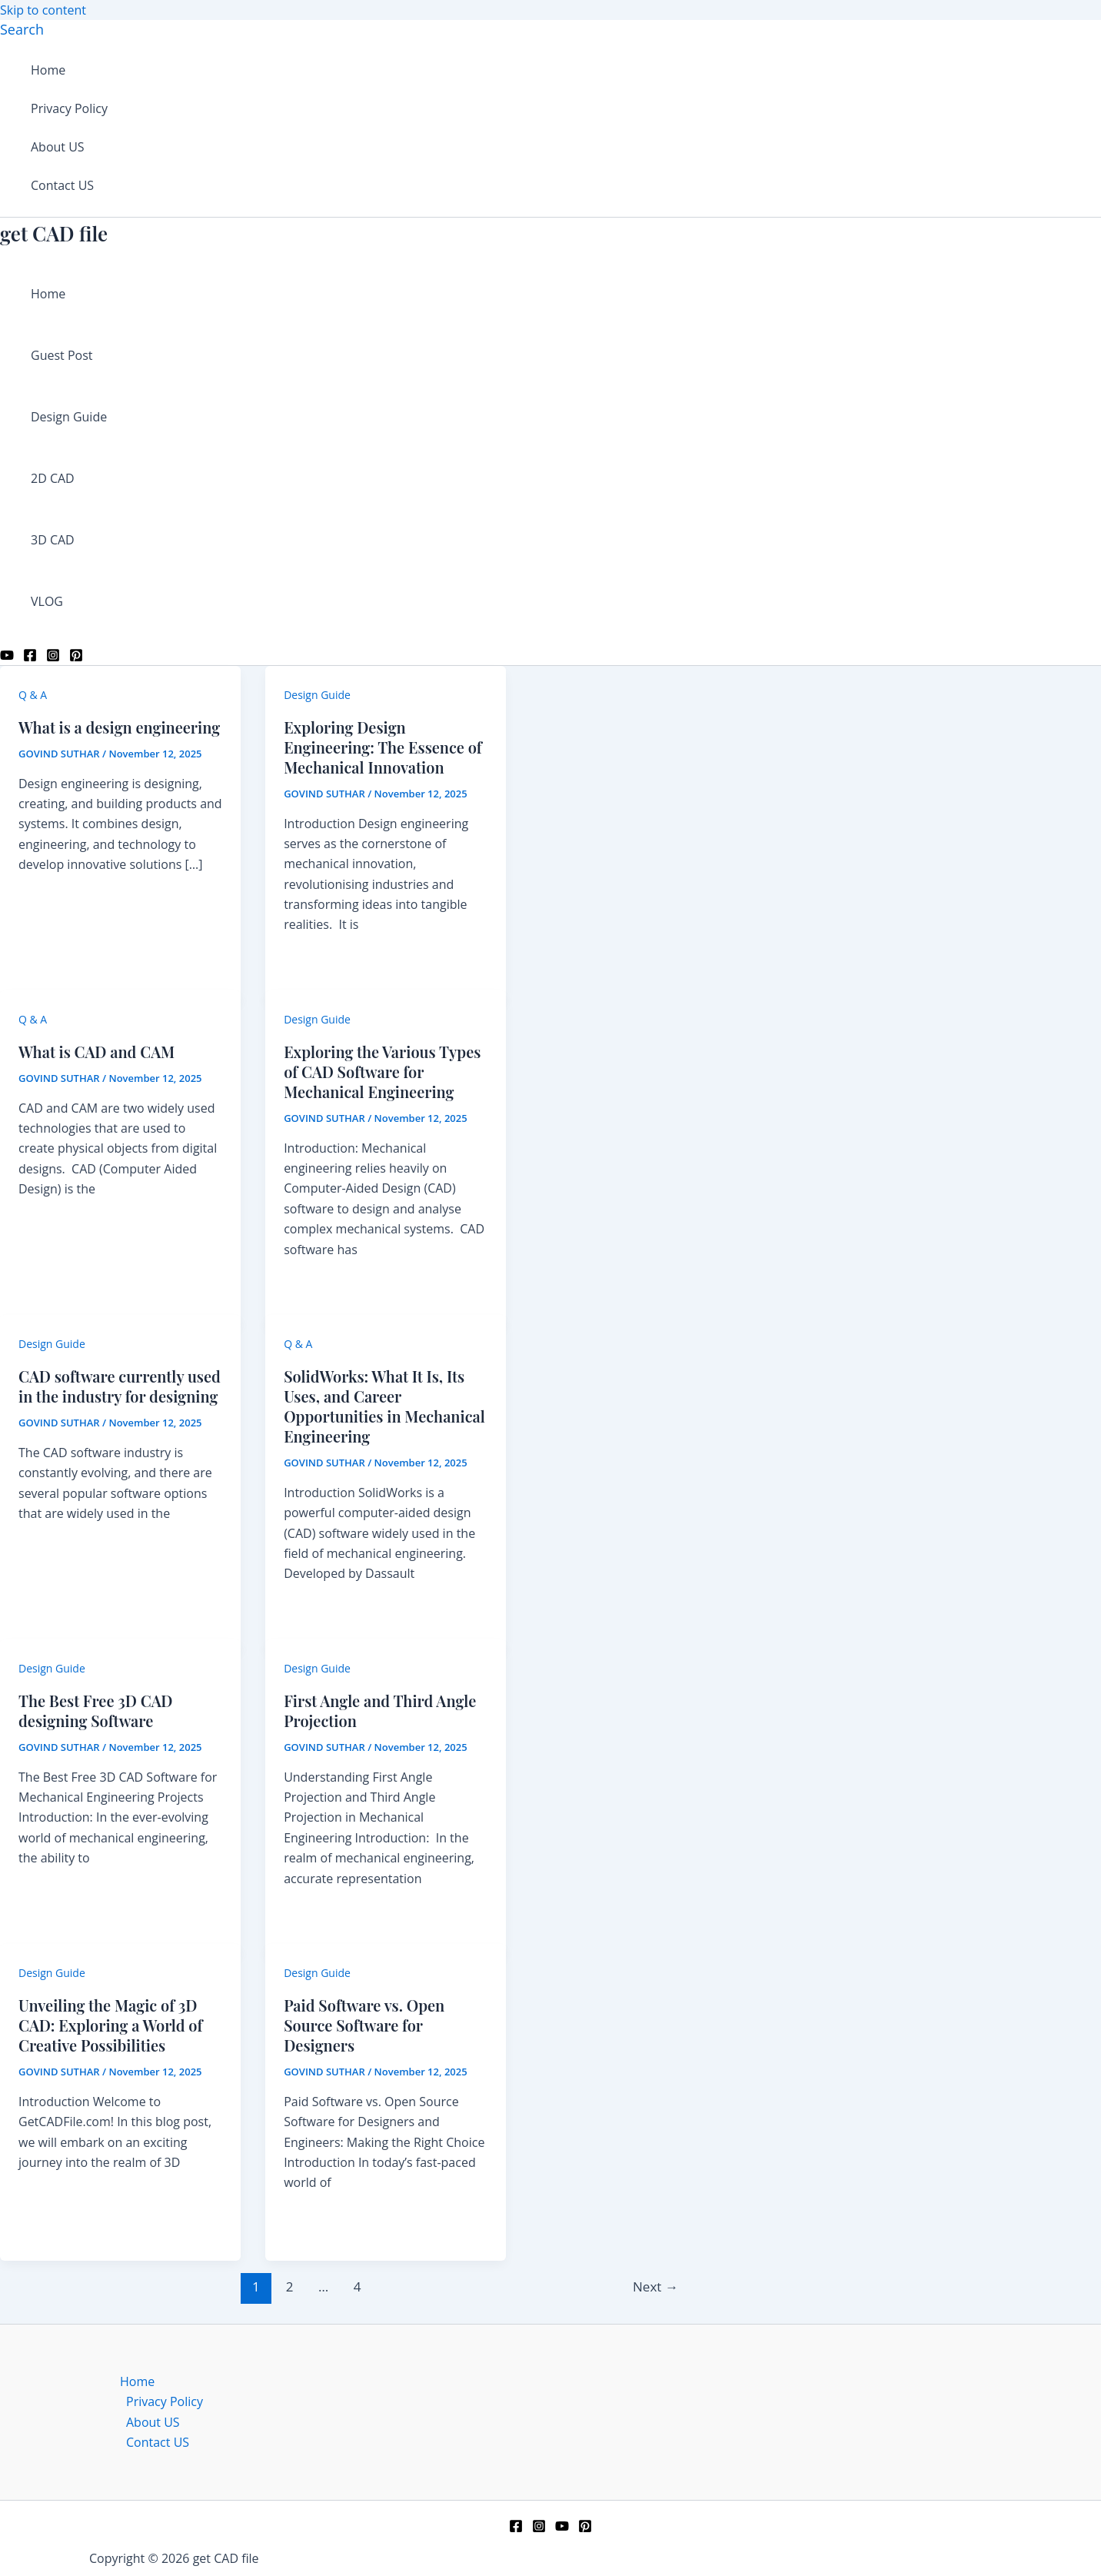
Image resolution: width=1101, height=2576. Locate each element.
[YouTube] (7, 657)
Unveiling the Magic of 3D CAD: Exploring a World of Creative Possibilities (110, 2025)
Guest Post (62, 355)
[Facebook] (30, 657)
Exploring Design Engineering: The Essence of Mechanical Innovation (383, 747)
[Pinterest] (76, 657)
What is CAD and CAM (96, 1051)
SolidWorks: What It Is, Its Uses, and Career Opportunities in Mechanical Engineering (384, 1406)
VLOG (47, 601)
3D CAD (53, 539)
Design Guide (69, 416)
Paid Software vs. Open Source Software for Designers (364, 2025)
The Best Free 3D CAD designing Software (95, 1710)
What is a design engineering (119, 727)
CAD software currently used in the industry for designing (119, 1386)
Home (48, 70)
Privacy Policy (69, 108)
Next (655, 2286)
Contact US (62, 185)
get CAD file (54, 233)
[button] (22, 29)
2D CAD (53, 478)
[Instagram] (53, 657)
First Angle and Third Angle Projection (380, 1710)
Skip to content (43, 10)
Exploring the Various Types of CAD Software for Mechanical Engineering (382, 1071)
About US (58, 146)
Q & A (32, 694)
